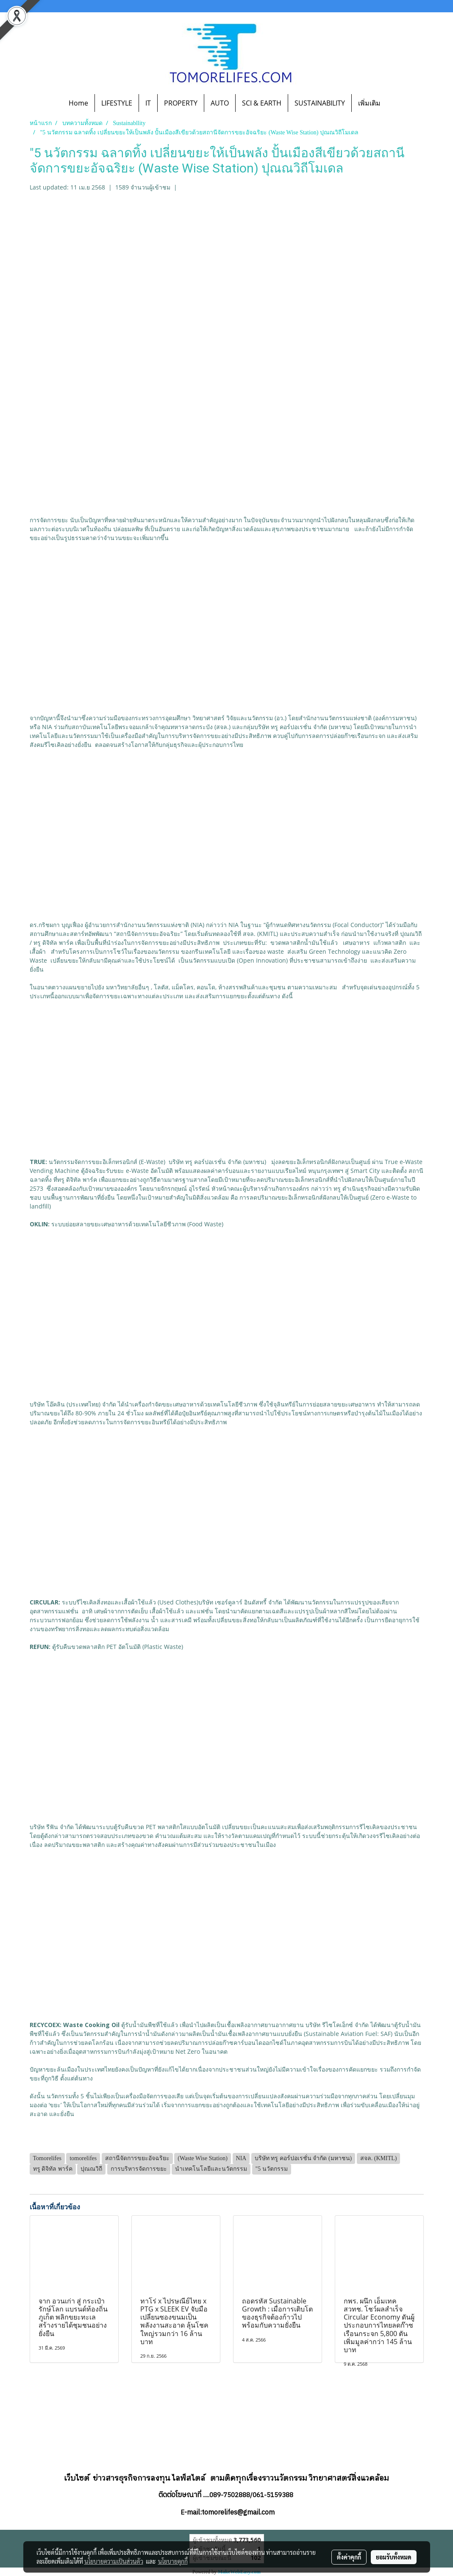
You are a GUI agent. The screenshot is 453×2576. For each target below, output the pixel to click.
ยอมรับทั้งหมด (393, 2557)
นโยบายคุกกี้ (173, 2561)
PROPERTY (180, 103)
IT (148, 103)
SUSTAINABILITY (320, 103)
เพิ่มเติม (369, 103)
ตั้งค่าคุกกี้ (349, 2557)
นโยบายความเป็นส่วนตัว (113, 2561)
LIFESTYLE (116, 103)
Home (78, 103)
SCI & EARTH (261, 103)
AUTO (220, 103)
